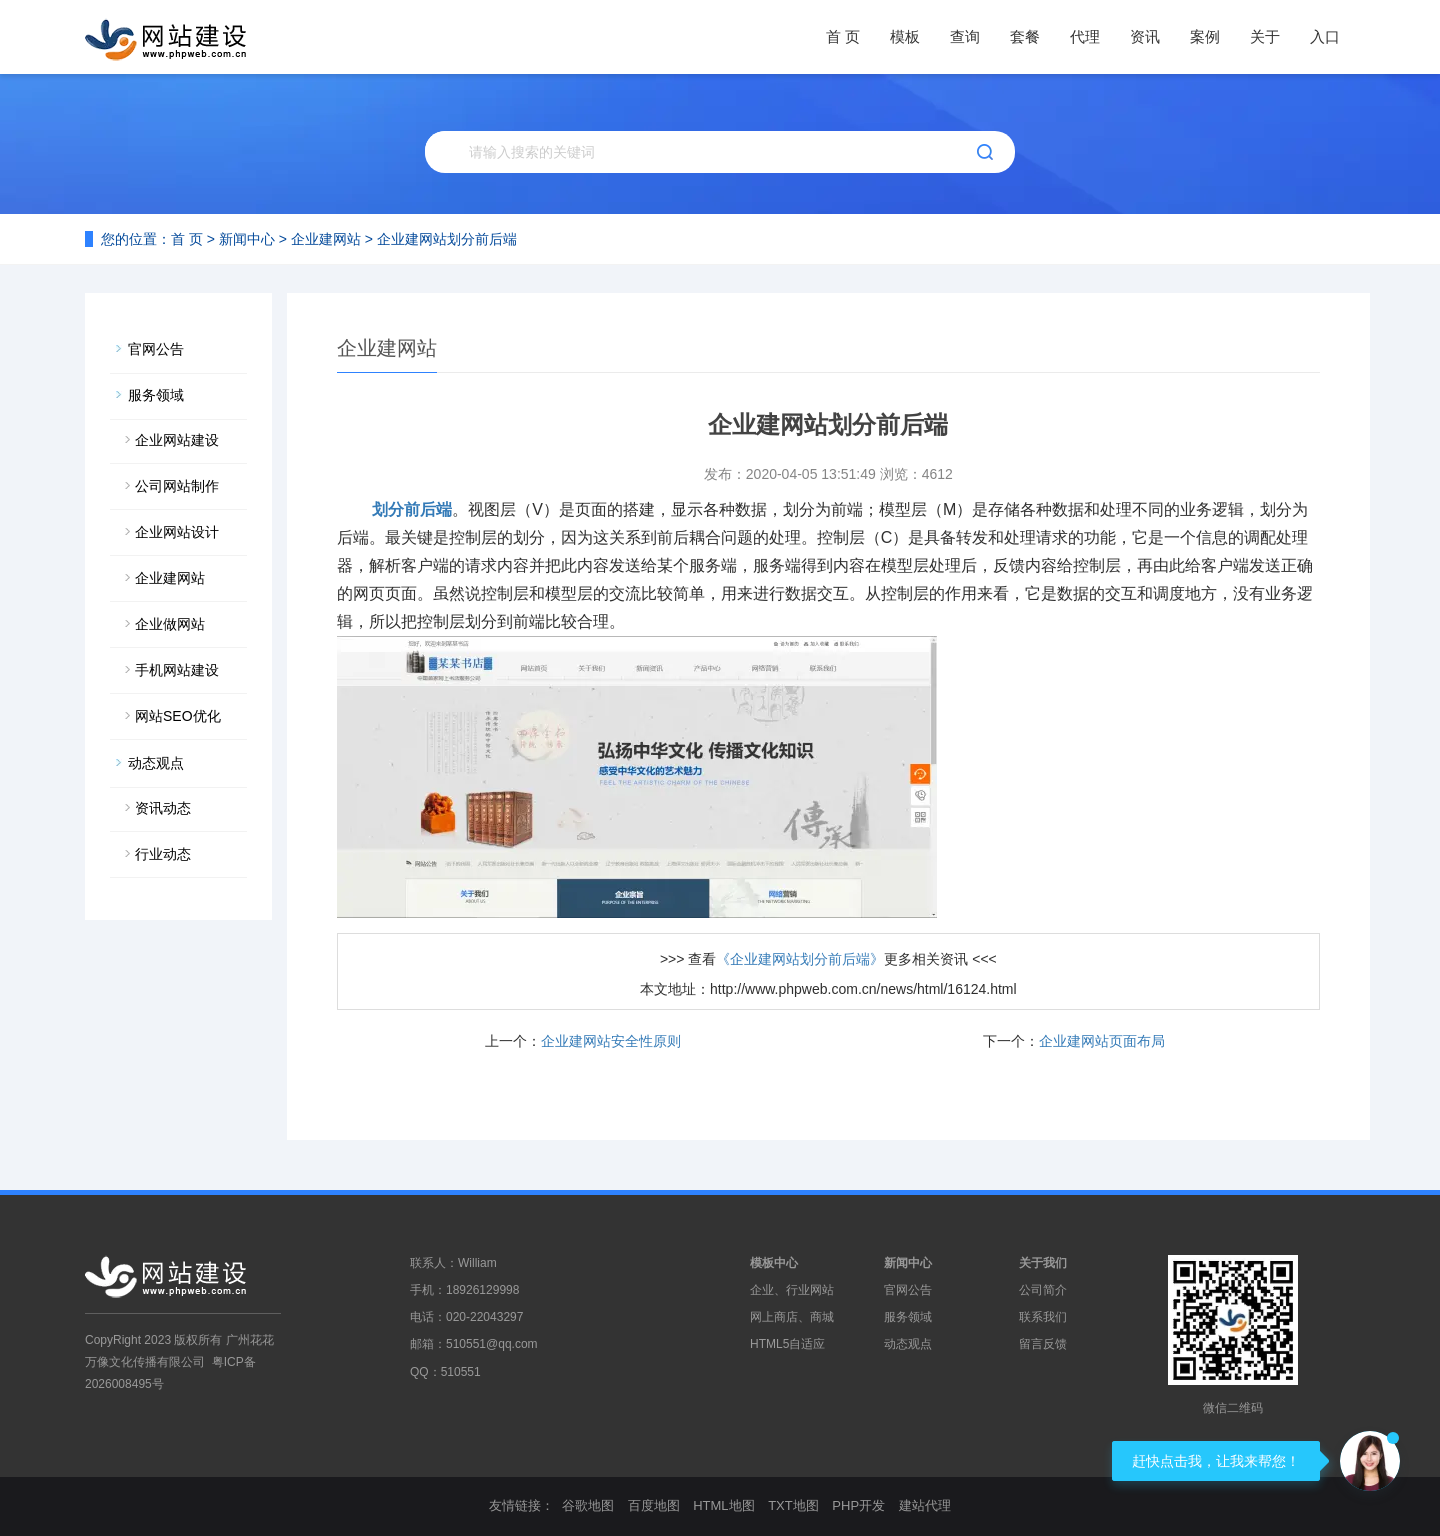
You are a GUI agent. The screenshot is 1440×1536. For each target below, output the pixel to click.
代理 (1085, 36)
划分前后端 (412, 509)
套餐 (1025, 36)
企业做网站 (170, 624)
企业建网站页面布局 (1102, 1041)
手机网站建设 (177, 670)
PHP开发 (858, 1505)
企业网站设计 (177, 532)
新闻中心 (247, 239)
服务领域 (156, 395)
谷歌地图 (588, 1505)
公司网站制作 (177, 486)
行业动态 (163, 854)
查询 (965, 36)
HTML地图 (723, 1505)
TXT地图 (793, 1505)
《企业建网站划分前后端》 (800, 959)
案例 (1205, 36)
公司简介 (1043, 1290)
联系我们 (1043, 1317)
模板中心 (774, 1263)
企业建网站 (326, 239)
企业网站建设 (177, 440)
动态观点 (156, 763)
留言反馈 (1043, 1344)
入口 (1325, 36)
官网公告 (156, 349)
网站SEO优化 (178, 716)
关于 (1265, 36)
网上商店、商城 (792, 1317)
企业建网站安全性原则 (611, 1041)
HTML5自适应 (787, 1344)
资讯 (1145, 36)
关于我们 (1043, 1263)
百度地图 (654, 1505)
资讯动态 (163, 808)
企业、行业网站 (792, 1290)
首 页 (843, 36)
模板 (905, 36)
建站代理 (925, 1505)
